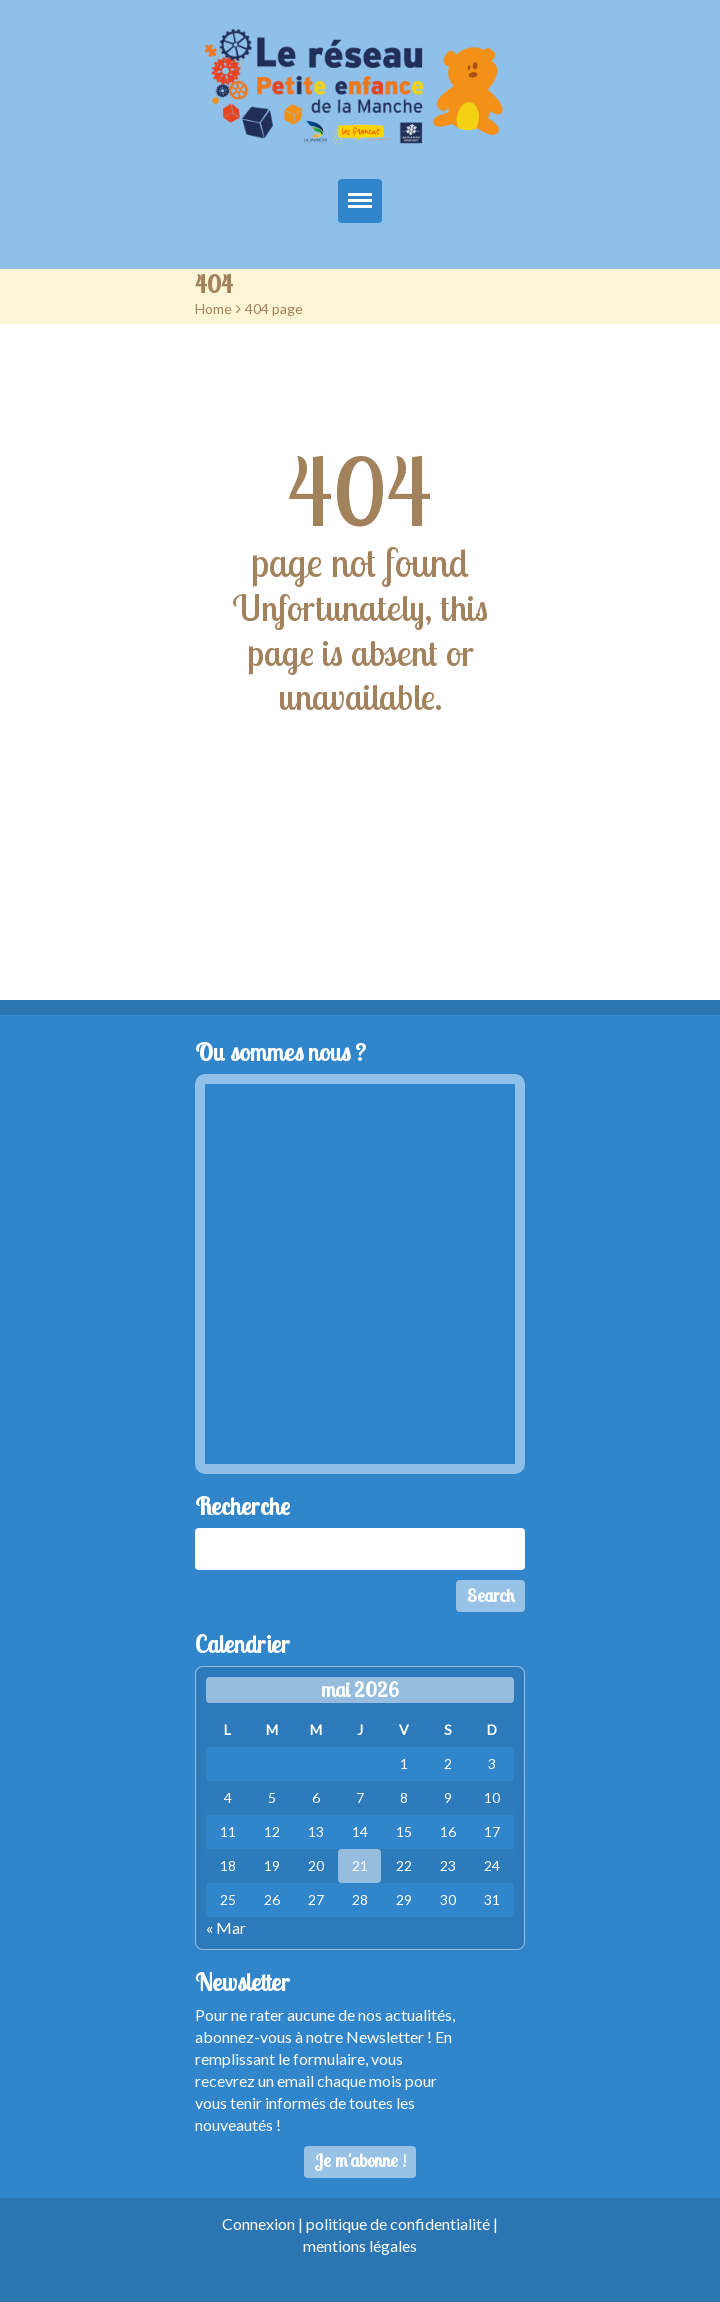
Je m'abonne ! (360, 2160)
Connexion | (264, 2223)
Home (213, 308)
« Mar (226, 1927)
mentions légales (360, 2245)
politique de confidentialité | (402, 2223)
